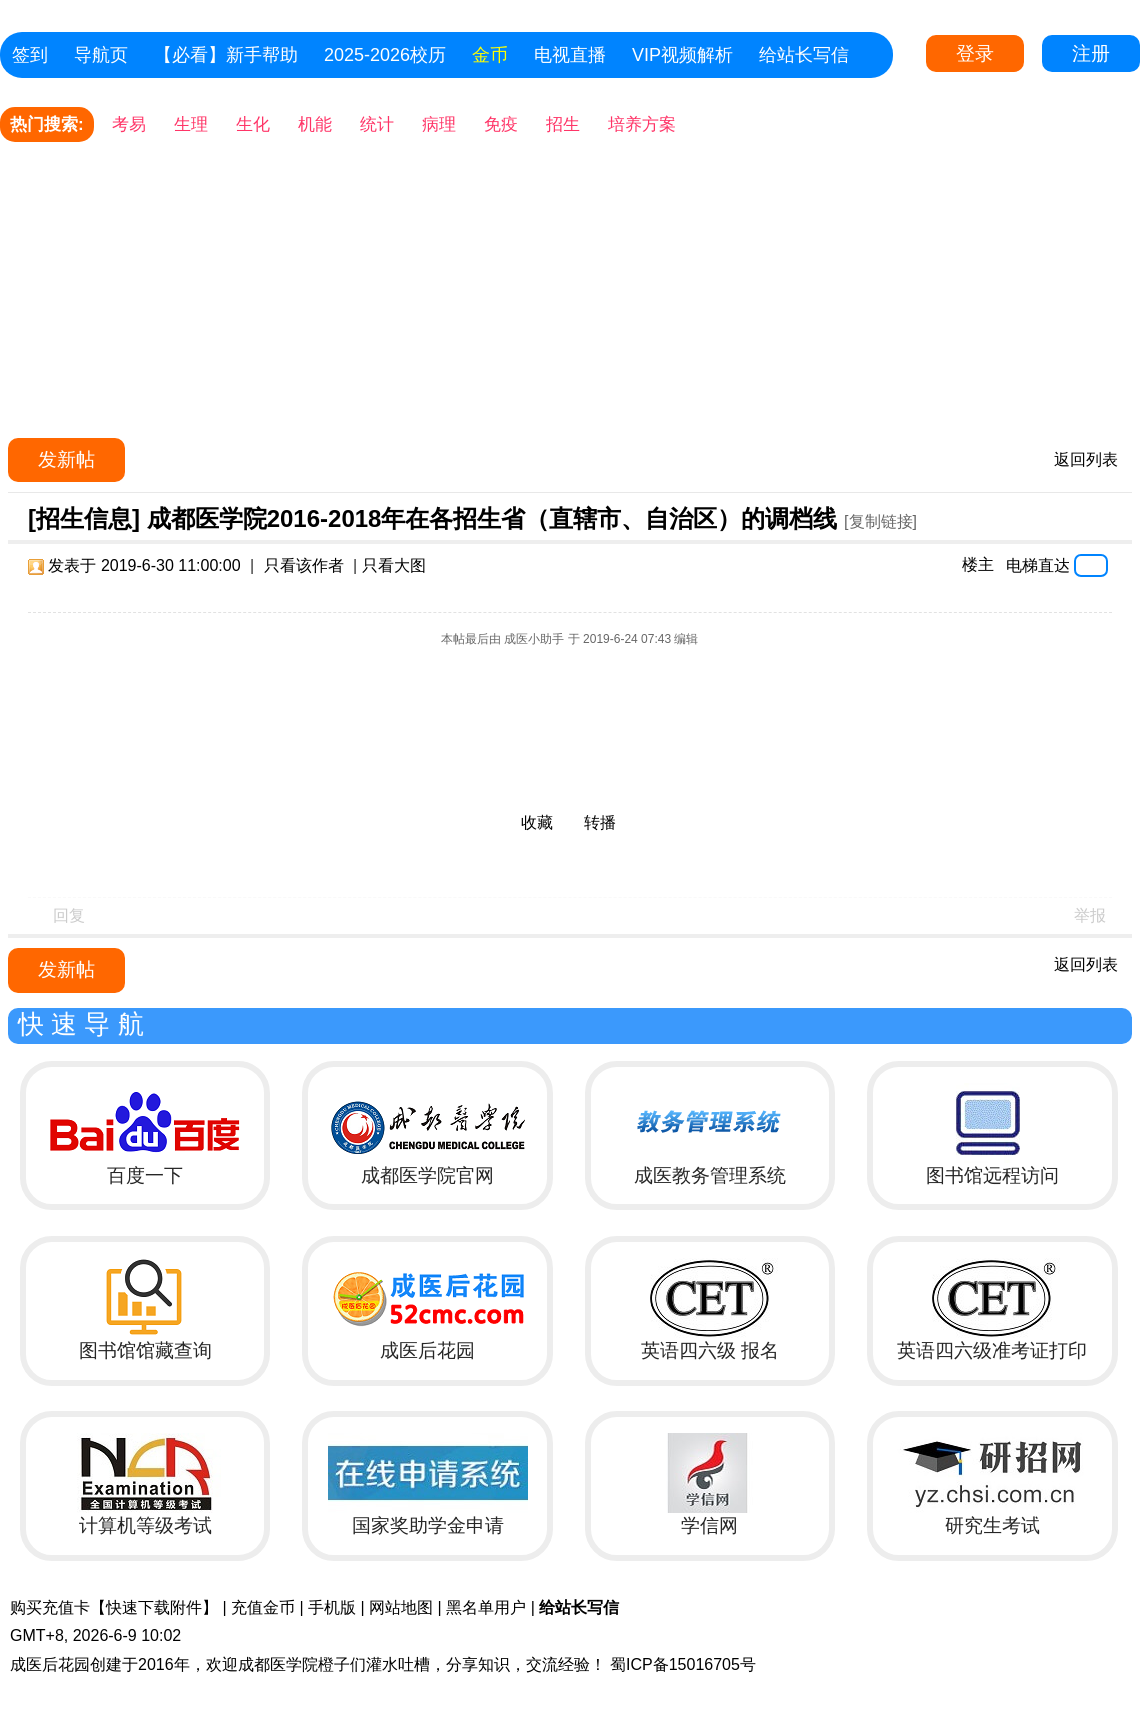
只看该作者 (304, 565)
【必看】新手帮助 (226, 55)
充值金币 (263, 1607)
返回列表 (1086, 459)
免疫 (501, 124)
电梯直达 (1038, 565)
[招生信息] (84, 518)
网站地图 (401, 1607)
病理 (439, 124)
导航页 (101, 55)
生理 (191, 124)
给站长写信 (804, 55)
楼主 (978, 564)
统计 (377, 124)
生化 (253, 124)
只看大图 (394, 565)
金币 (490, 55)
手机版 (332, 1607)
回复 (69, 915)
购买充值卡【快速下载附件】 (114, 1607)
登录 (975, 53)
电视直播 (570, 55)
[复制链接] (880, 521)
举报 (1090, 915)
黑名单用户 (486, 1607)
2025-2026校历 (385, 55)
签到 (30, 55)
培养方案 (642, 124)
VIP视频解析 (682, 55)
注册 (1091, 53)
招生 (563, 124)
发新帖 (66, 459)
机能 (315, 124)
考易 (129, 124)
